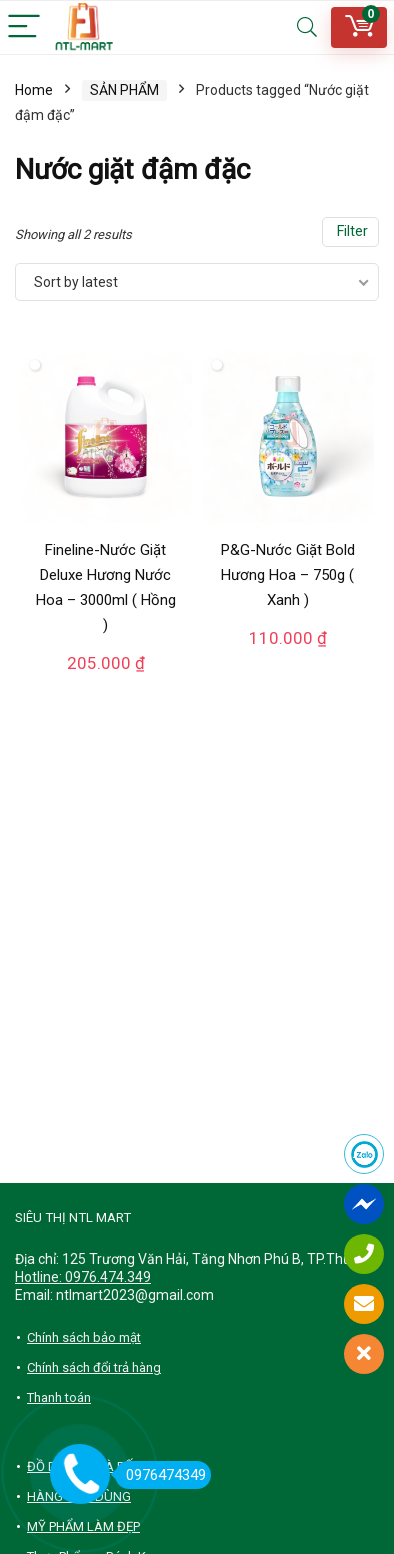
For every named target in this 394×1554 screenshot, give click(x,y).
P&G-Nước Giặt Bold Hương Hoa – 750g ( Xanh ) (288, 575)
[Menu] (24, 27)
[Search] (307, 27)
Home (34, 90)
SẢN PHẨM (124, 90)
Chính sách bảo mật (84, 1337)
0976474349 (160, 1475)
